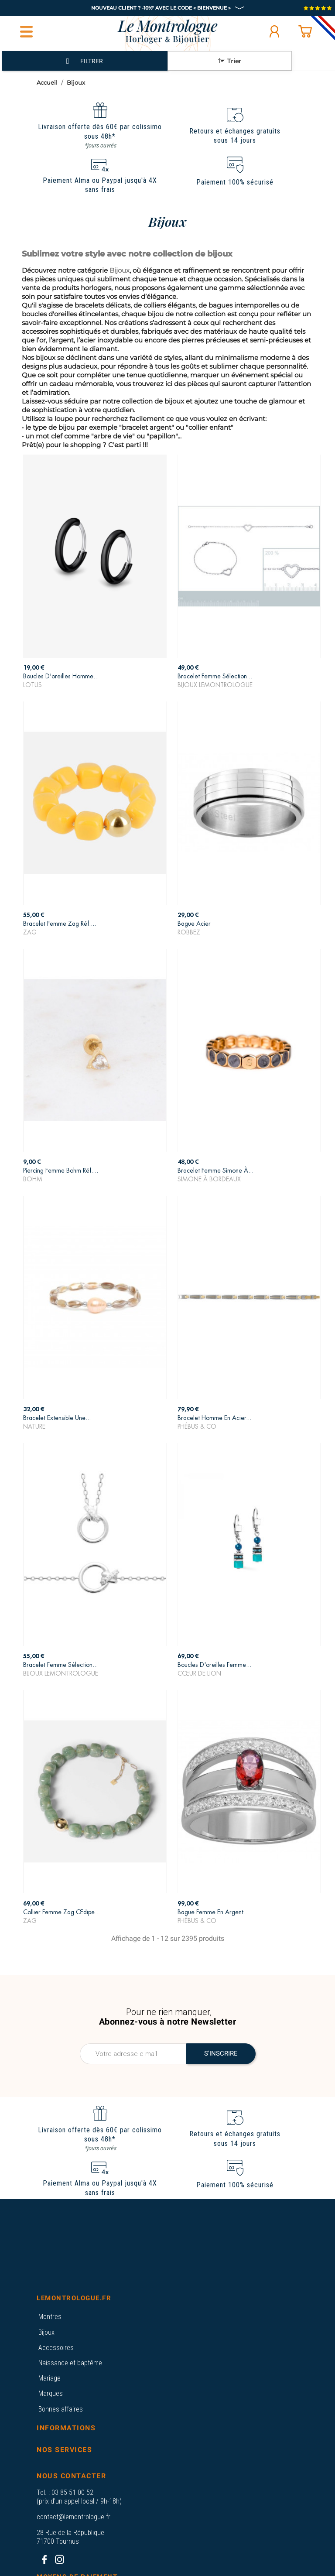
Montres (50, 2317)
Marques (50, 2393)
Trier (229, 61)
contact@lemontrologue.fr (73, 2517)
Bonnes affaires (60, 2409)
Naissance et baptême (70, 2363)
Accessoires (56, 2347)
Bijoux (46, 2332)
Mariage (49, 2378)
